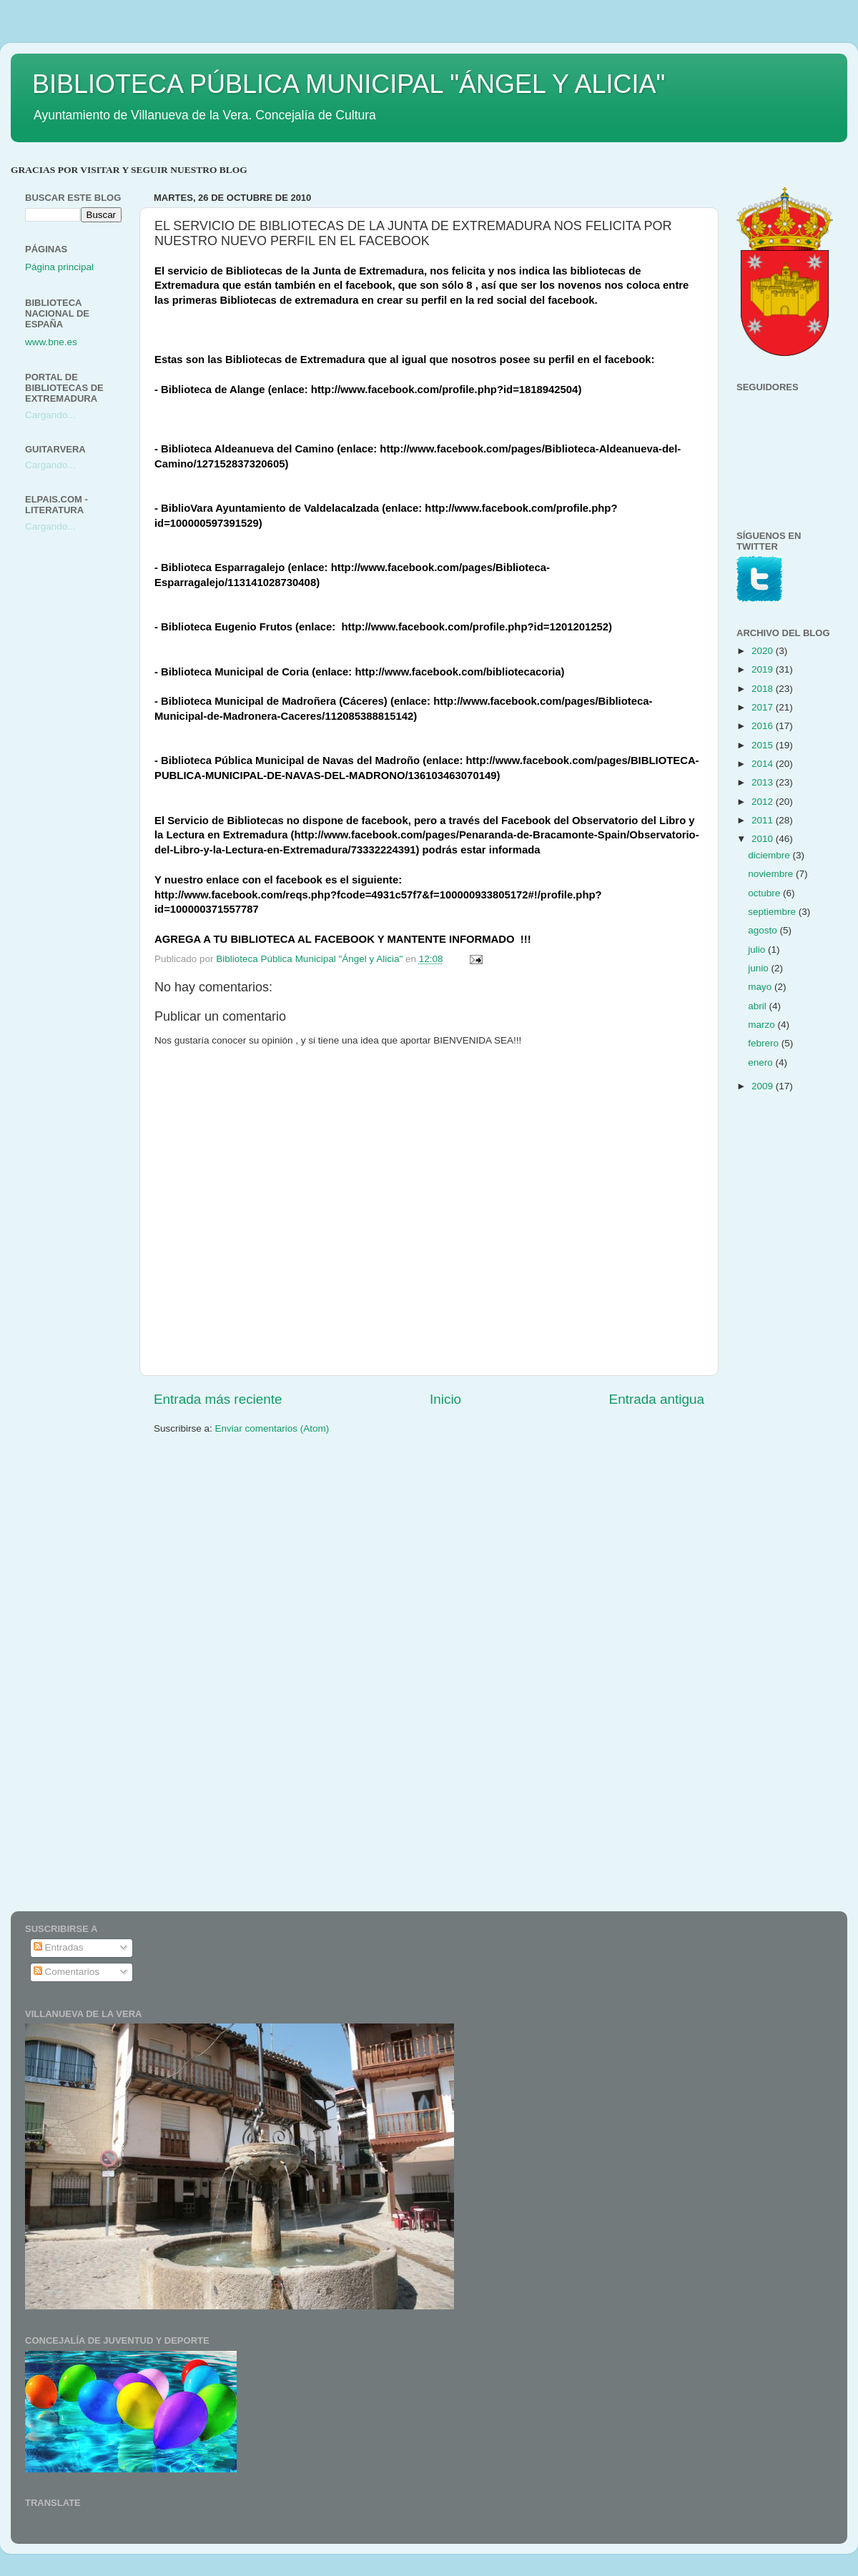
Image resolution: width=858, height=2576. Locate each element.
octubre (765, 893)
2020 (763, 650)
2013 (763, 782)
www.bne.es (51, 342)
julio (758, 949)
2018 (763, 688)
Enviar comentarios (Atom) (272, 1428)
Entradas (59, 1947)
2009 (763, 1086)
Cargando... (50, 415)
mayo (761, 986)
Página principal (59, 267)
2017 (763, 707)
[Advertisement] (82, 769)
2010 (763, 838)
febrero (764, 1043)
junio (759, 968)
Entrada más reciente (218, 1399)
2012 (763, 801)
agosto (763, 930)
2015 (763, 745)
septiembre (773, 911)
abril (758, 1006)
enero (761, 1062)
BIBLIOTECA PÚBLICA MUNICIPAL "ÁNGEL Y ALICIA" (348, 84)
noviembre (772, 873)
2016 (763, 725)
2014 (763, 763)
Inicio (445, 1399)
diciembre (770, 855)
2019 (763, 669)
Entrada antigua (656, 1399)
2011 (763, 820)
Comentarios (66, 1971)
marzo (762, 1024)
